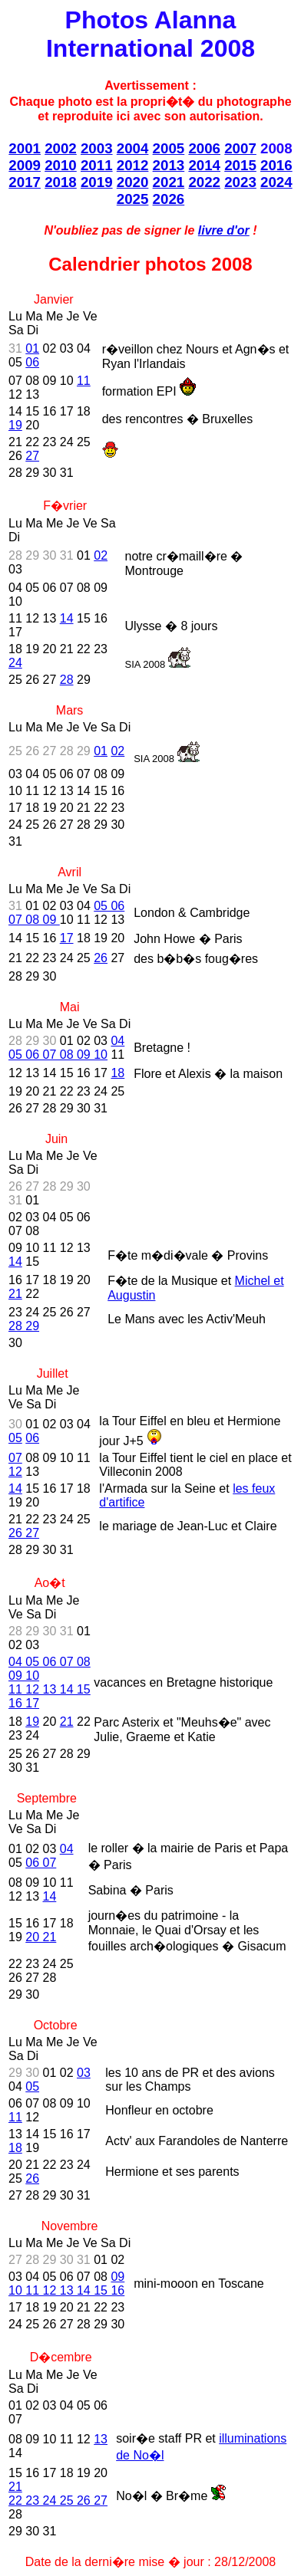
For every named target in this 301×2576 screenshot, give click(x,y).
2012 (133, 165)
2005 (169, 148)
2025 (133, 199)
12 (15, 1471)
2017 (24, 182)
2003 (97, 148)
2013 (169, 165)
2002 (61, 148)
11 (84, 380)
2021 (169, 182)
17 (67, 938)
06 (32, 362)
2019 (97, 182)
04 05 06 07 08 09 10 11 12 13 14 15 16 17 (49, 1682)
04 (67, 1848)
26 (101, 957)
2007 (240, 148)
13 (101, 2439)
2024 (276, 182)
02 (101, 555)
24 (15, 662)
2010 (61, 165)
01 (32, 348)
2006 (204, 148)
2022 (204, 182)
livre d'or (224, 230)
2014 (204, 165)
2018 (61, 182)
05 (15, 1437)
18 (117, 1072)
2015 (240, 165)
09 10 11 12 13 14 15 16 (66, 2283)
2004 (133, 148)
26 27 (23, 1532)
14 (67, 618)
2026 (169, 199)
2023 (240, 182)
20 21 (40, 1937)
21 (15, 1293)
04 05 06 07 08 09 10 (66, 1047)
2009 (24, 165)
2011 (97, 165)
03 (84, 2072)
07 (15, 1457)
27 (32, 455)
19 (15, 425)
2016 (276, 165)
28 (67, 679)
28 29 (23, 1325)
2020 (133, 182)
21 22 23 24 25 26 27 (58, 2493)
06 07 (40, 1862)
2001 (24, 148)
